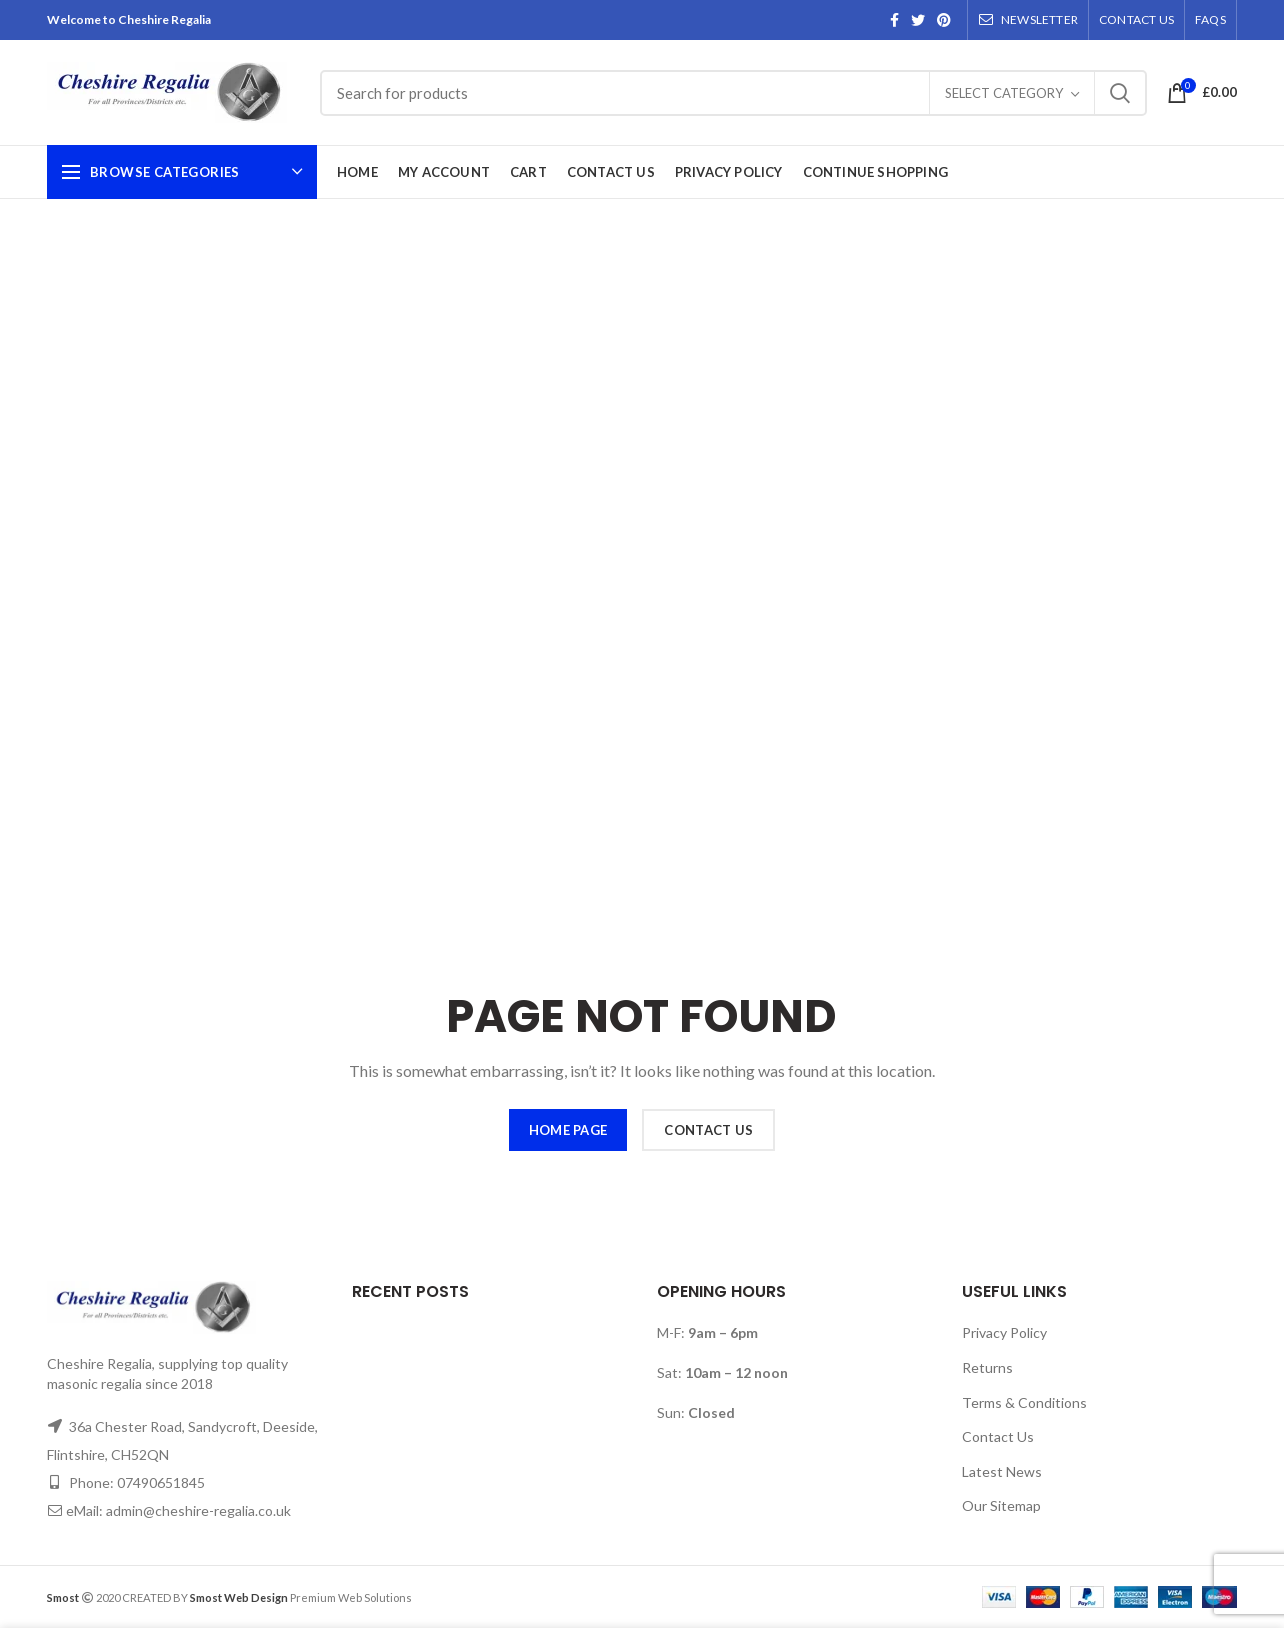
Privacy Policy (1004, 1332)
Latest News (1002, 1471)
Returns (987, 1367)
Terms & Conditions (1024, 1402)
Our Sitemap (1001, 1505)
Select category (1004, 93)
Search (1120, 93)
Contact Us (998, 1436)
